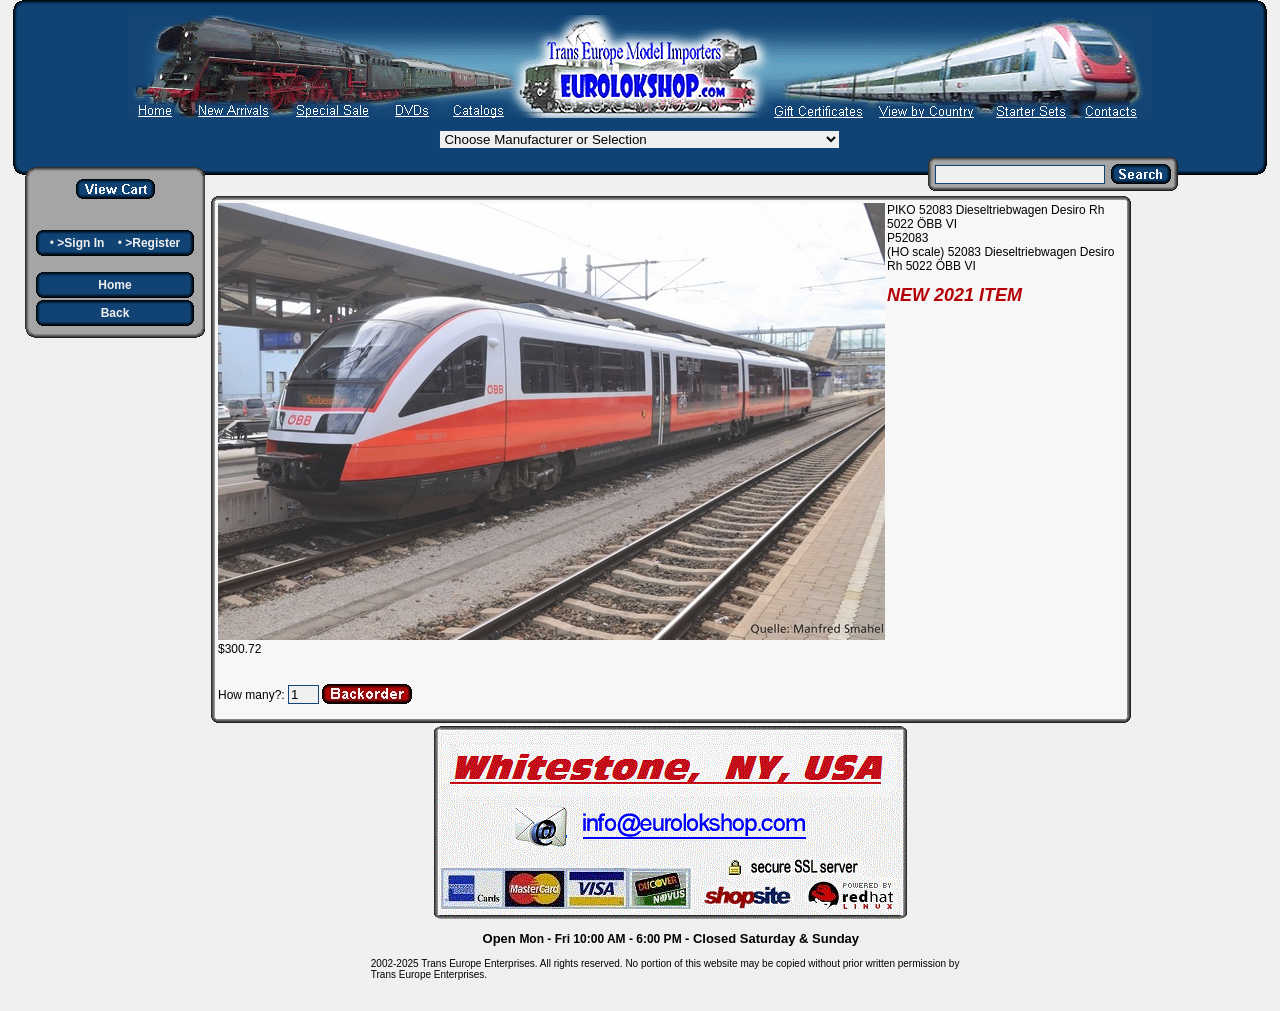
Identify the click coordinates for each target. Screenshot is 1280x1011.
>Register (152, 243)
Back (115, 313)
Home (114, 285)
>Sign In (80, 243)
